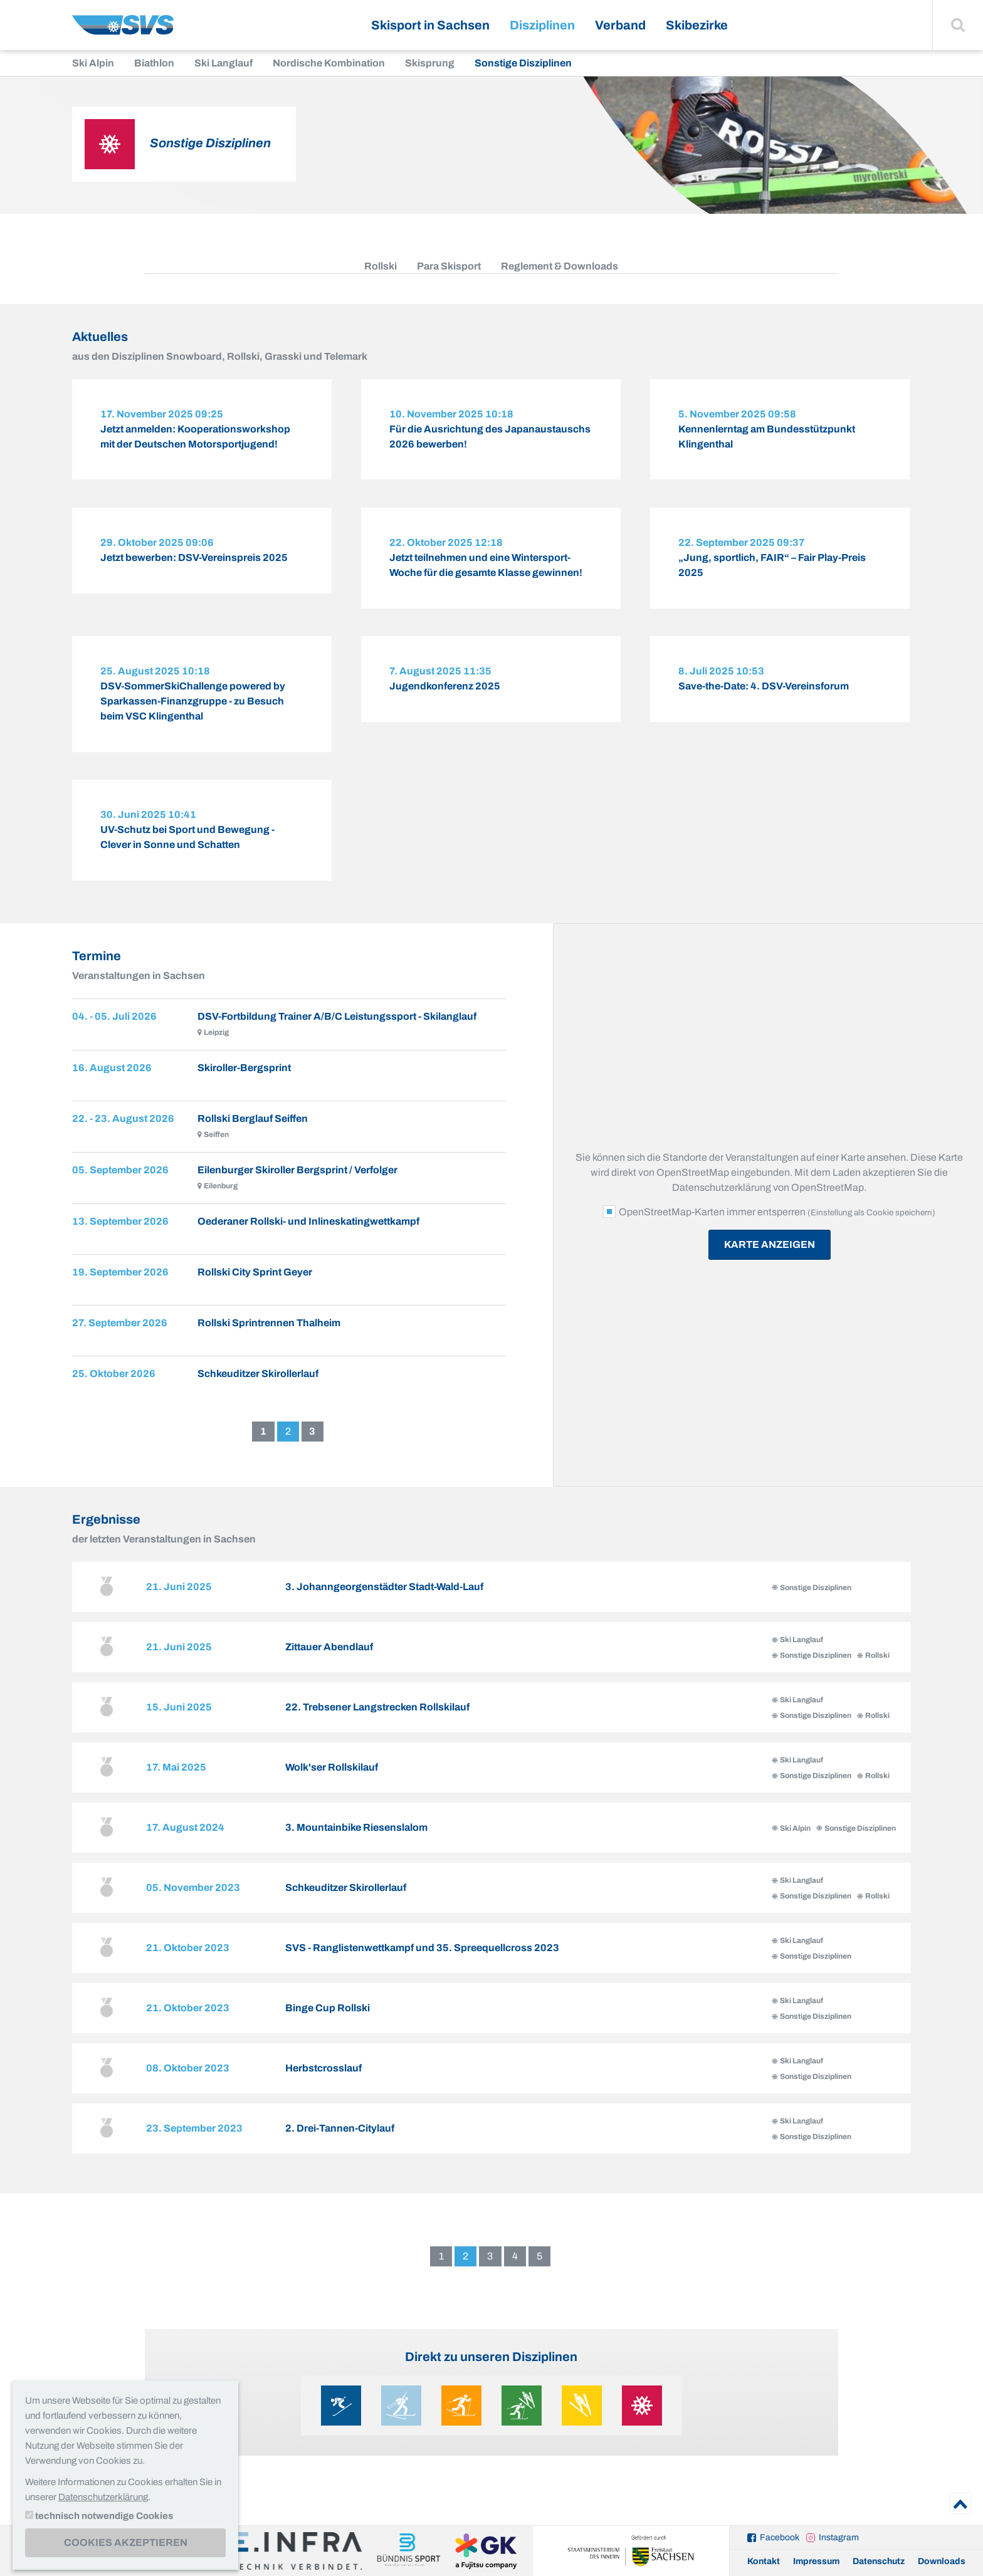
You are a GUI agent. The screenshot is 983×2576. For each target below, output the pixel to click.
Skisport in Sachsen (430, 25)
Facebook (779, 2537)
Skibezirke (697, 25)
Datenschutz (879, 2561)
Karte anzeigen (769, 1264)
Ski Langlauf (223, 63)
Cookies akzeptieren (125, 2542)
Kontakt (763, 2561)
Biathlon (154, 63)
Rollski (380, 266)
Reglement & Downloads (559, 266)
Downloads (941, 2561)
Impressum (816, 2561)
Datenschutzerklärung (103, 2497)
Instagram (839, 2537)
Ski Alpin (93, 63)
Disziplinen (542, 25)
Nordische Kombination (329, 63)
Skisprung (430, 63)
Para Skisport (449, 266)
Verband (620, 25)
